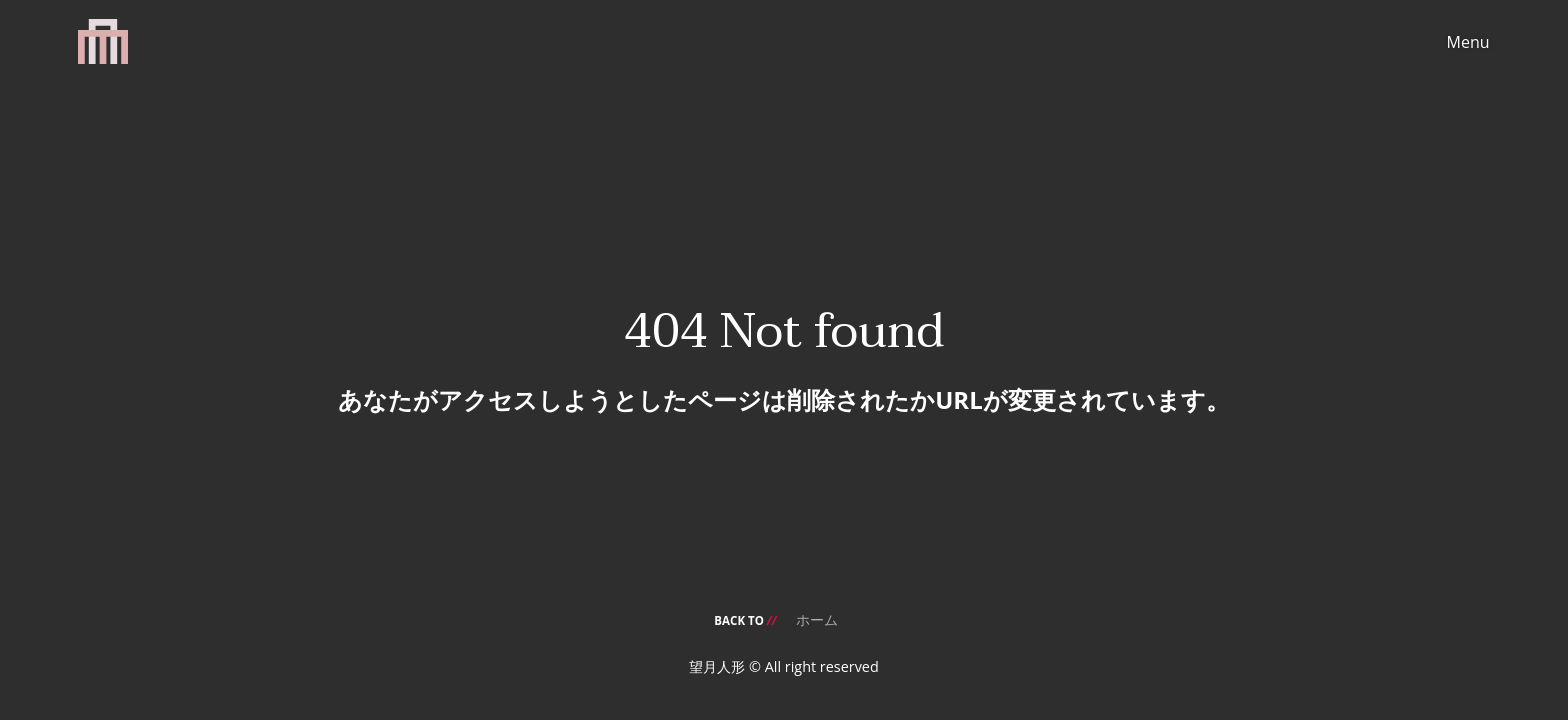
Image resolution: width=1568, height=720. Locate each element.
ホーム (817, 619)
